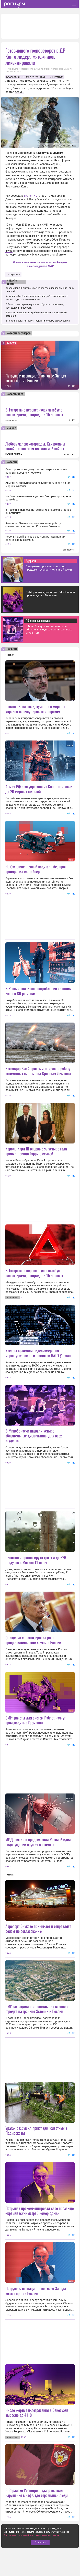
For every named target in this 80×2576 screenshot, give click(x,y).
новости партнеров (19, 333)
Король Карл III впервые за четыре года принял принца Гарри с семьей (35, 538)
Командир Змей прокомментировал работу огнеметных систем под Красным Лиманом (33, 525)
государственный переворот (49, 203)
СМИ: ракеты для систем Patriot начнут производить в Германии (50, 594)
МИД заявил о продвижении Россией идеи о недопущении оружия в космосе (39, 1841)
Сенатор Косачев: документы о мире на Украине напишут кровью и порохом (36, 471)
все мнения (69, 454)
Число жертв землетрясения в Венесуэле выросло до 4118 (36, 2412)
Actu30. (19, 92)
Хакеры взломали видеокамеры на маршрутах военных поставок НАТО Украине (38, 1353)
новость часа (15, 394)
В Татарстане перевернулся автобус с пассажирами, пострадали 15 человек (34, 412)
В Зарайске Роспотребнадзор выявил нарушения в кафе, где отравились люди (36, 2492)
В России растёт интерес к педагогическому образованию (38, 320)
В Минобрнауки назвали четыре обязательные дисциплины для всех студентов (49, 629)
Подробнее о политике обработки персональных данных (31, 2535)
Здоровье (31, 561)
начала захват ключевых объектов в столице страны (34, 230)
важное (11, 343)
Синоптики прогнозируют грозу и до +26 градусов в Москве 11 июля (35, 1559)
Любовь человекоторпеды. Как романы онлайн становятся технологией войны (35, 446)
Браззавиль (13, 77)
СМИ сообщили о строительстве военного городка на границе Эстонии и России (36, 2008)
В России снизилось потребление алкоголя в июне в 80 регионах (38, 511)
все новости (11, 420)
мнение (11, 428)
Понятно (40, 2542)
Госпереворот (13, 275)
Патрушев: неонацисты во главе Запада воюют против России (35, 378)
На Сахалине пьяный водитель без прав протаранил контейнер (38, 498)
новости (12, 462)
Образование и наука (38, 621)
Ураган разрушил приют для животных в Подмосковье (36, 2130)
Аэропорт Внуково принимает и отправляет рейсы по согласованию (38, 1928)
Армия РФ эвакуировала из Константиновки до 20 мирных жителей (37, 484)
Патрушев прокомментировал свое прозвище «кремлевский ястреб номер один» (39, 2210)
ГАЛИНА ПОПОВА (13, 454)
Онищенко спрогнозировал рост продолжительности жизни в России (49, 568)
